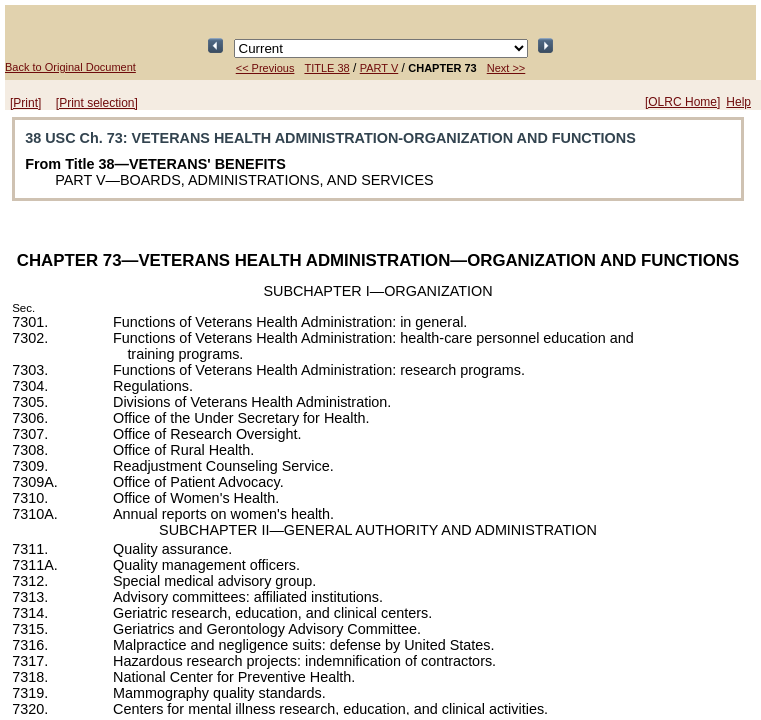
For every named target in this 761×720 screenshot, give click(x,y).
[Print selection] (97, 103)
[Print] (25, 103)
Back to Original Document (70, 67)
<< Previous (265, 68)
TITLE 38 (326, 68)
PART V (379, 68)
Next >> (506, 68)
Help (738, 102)
